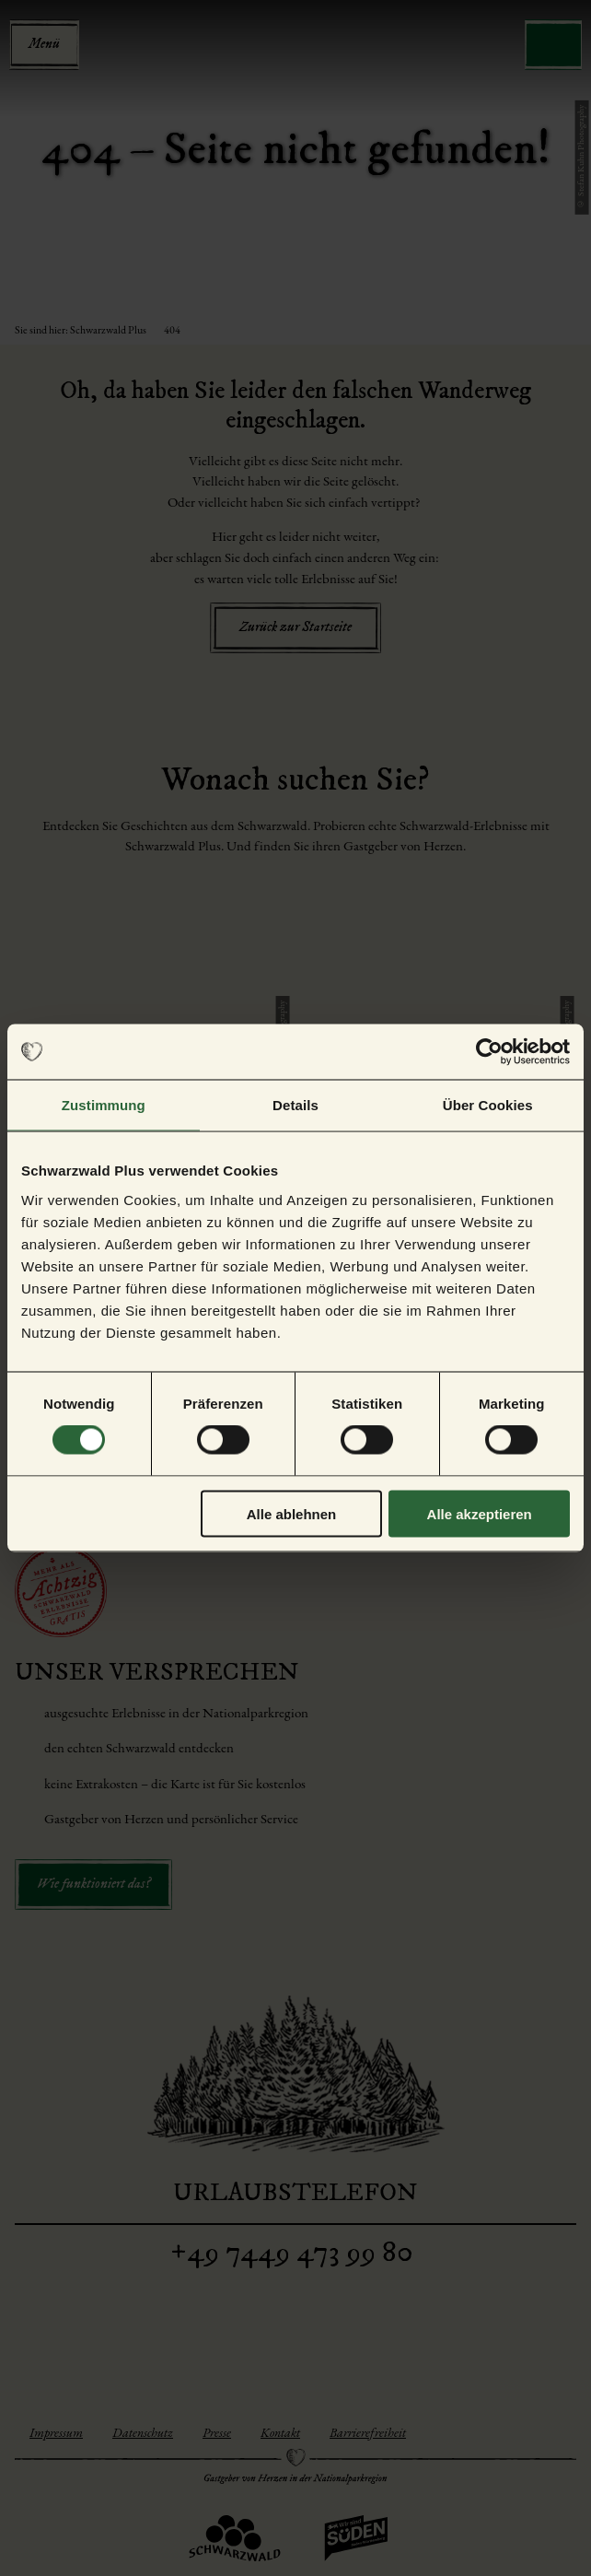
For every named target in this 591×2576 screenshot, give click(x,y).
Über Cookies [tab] (488, 1105)
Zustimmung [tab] (103, 1105)
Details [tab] (295, 1105)
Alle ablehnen (292, 1513)
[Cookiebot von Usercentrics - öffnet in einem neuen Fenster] (489, 1052)
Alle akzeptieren (479, 1513)
